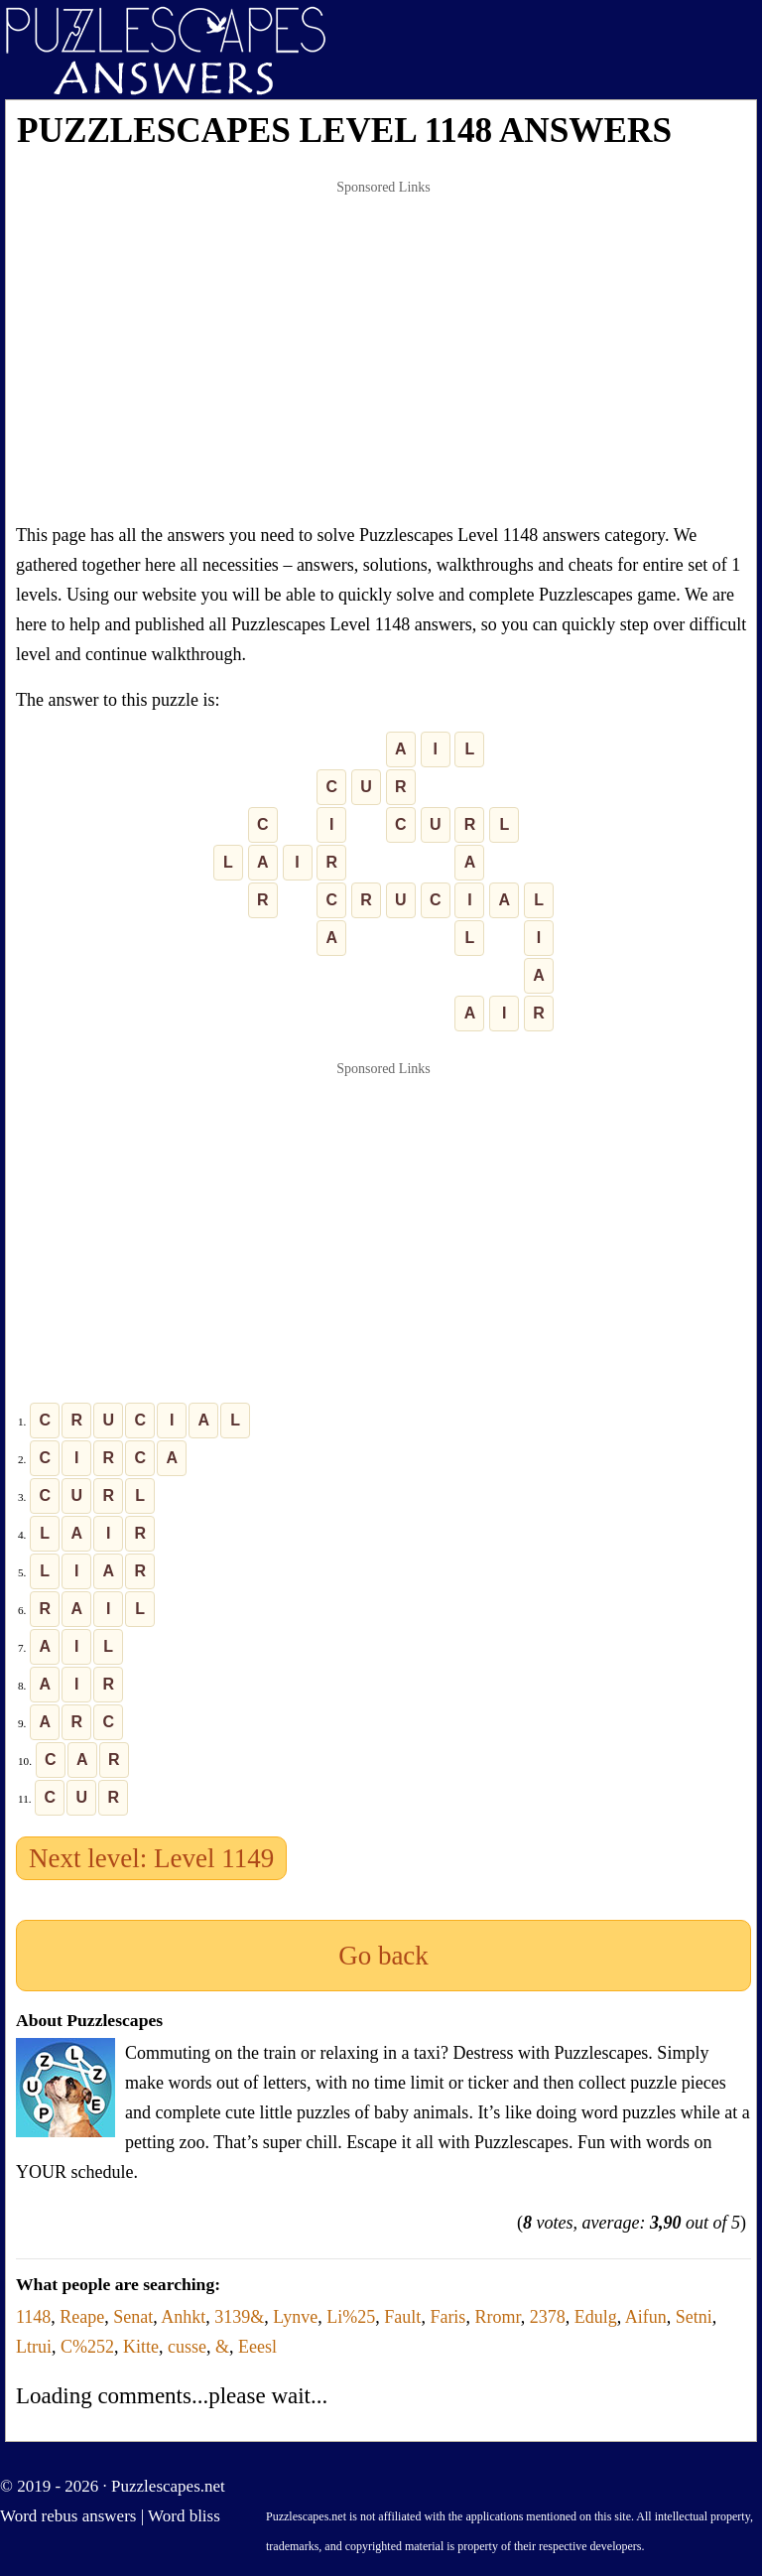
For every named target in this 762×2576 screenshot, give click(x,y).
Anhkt (183, 2317)
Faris (447, 2317)
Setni (694, 2317)
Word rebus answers (68, 2516)
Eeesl (257, 2347)
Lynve (295, 2317)
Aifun (646, 2317)
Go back (383, 1955)
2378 (548, 2317)
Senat (133, 2317)
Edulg (595, 2317)
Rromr (497, 2317)
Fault (402, 2317)
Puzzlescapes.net (168, 2486)
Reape (82, 2317)
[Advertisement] (383, 351)
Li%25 (350, 2317)
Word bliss (184, 2516)
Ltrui (34, 2347)
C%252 (87, 2347)
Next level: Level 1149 (151, 1858)
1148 (33, 2317)
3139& (239, 2317)
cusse (187, 2347)
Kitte (141, 2347)
